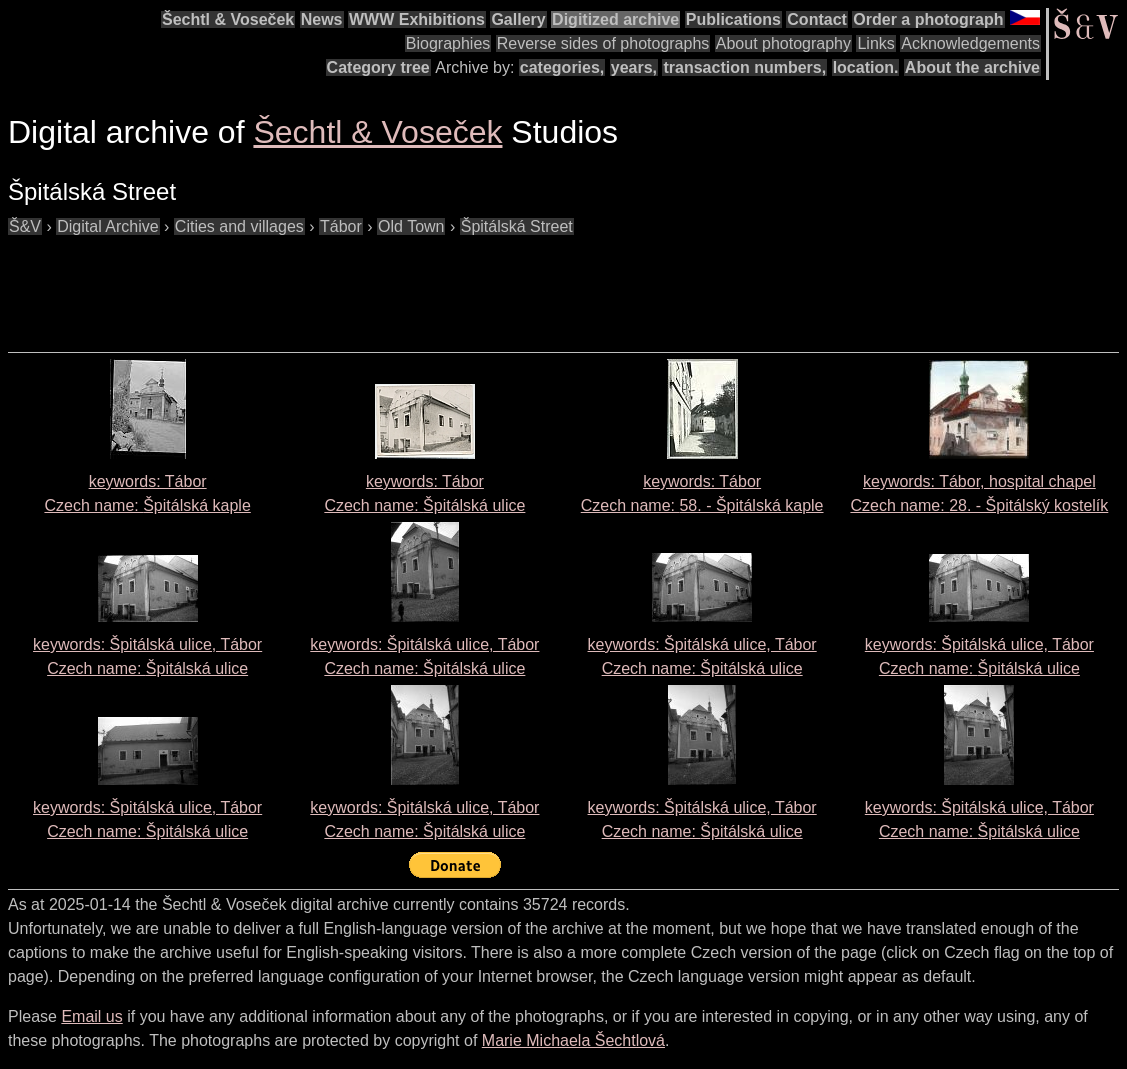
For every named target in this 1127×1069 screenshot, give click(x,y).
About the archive (972, 67)
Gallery (518, 19)
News (322, 19)
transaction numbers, (744, 67)
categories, (562, 67)
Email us (91, 1016)
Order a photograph (928, 19)
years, (634, 67)
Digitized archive (615, 19)
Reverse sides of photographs (603, 43)
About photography (783, 43)
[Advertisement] (372, 284)
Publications (733, 19)
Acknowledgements (970, 43)
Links (875, 43)
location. (866, 67)
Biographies (448, 43)
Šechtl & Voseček (228, 19)
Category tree (378, 67)
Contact (817, 19)
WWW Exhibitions (417, 19)
